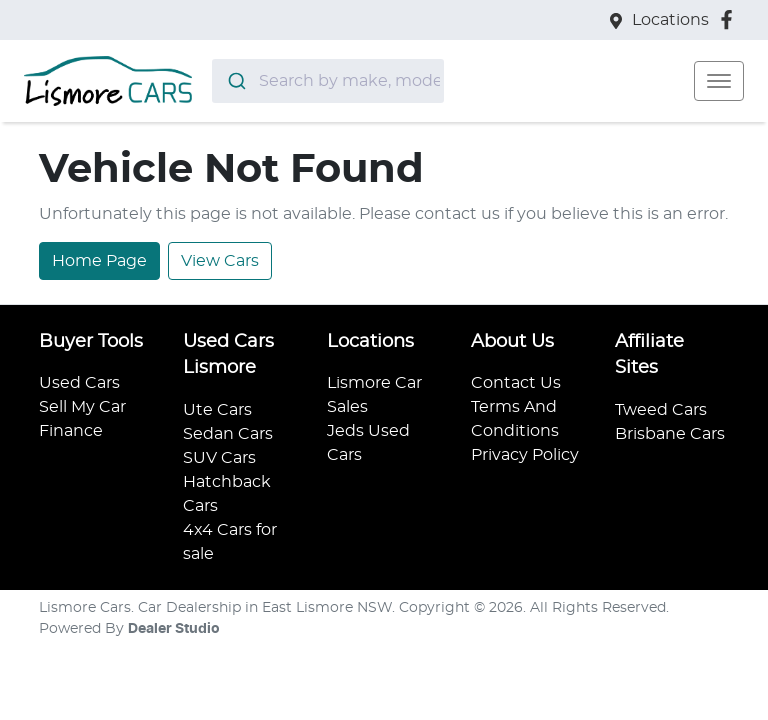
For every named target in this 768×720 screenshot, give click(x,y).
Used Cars (79, 383)
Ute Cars (217, 410)
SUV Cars (219, 458)
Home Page (99, 261)
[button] (719, 81)
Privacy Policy (525, 455)
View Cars (220, 261)
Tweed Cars (661, 410)
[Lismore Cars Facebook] (730, 19)
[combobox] (328, 81)
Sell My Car (82, 407)
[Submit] (235, 81)
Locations (670, 20)
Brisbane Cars (670, 434)
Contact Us (516, 383)
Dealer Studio (174, 629)
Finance (71, 431)
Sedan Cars (228, 434)
